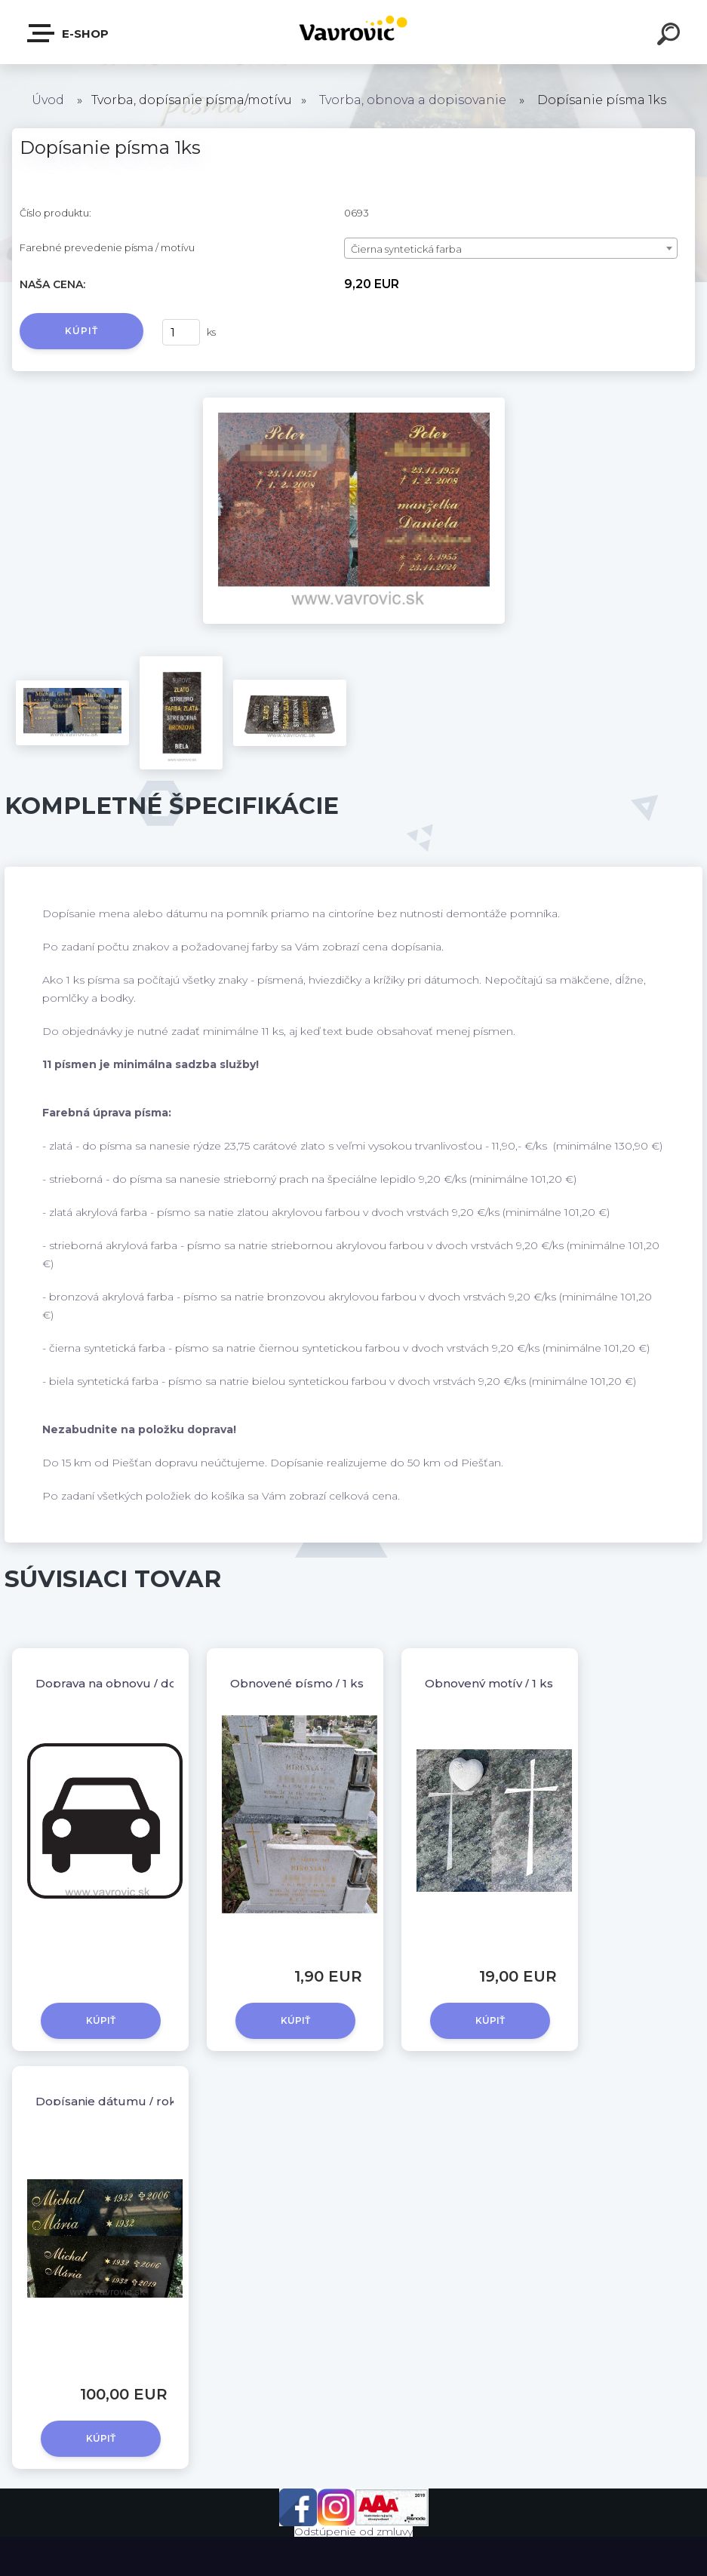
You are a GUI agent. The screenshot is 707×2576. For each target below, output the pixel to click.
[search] (670, 36)
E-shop (69, 33)
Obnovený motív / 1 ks (489, 1683)
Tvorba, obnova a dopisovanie (412, 100)
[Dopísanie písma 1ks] (354, 403)
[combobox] (511, 248)
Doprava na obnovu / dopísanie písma (147, 1683)
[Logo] (353, 32)
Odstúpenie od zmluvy (353, 2531)
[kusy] (181, 332)
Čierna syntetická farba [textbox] (406, 249)
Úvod (48, 100)
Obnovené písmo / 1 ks (297, 1683)
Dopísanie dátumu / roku (110, 2101)
